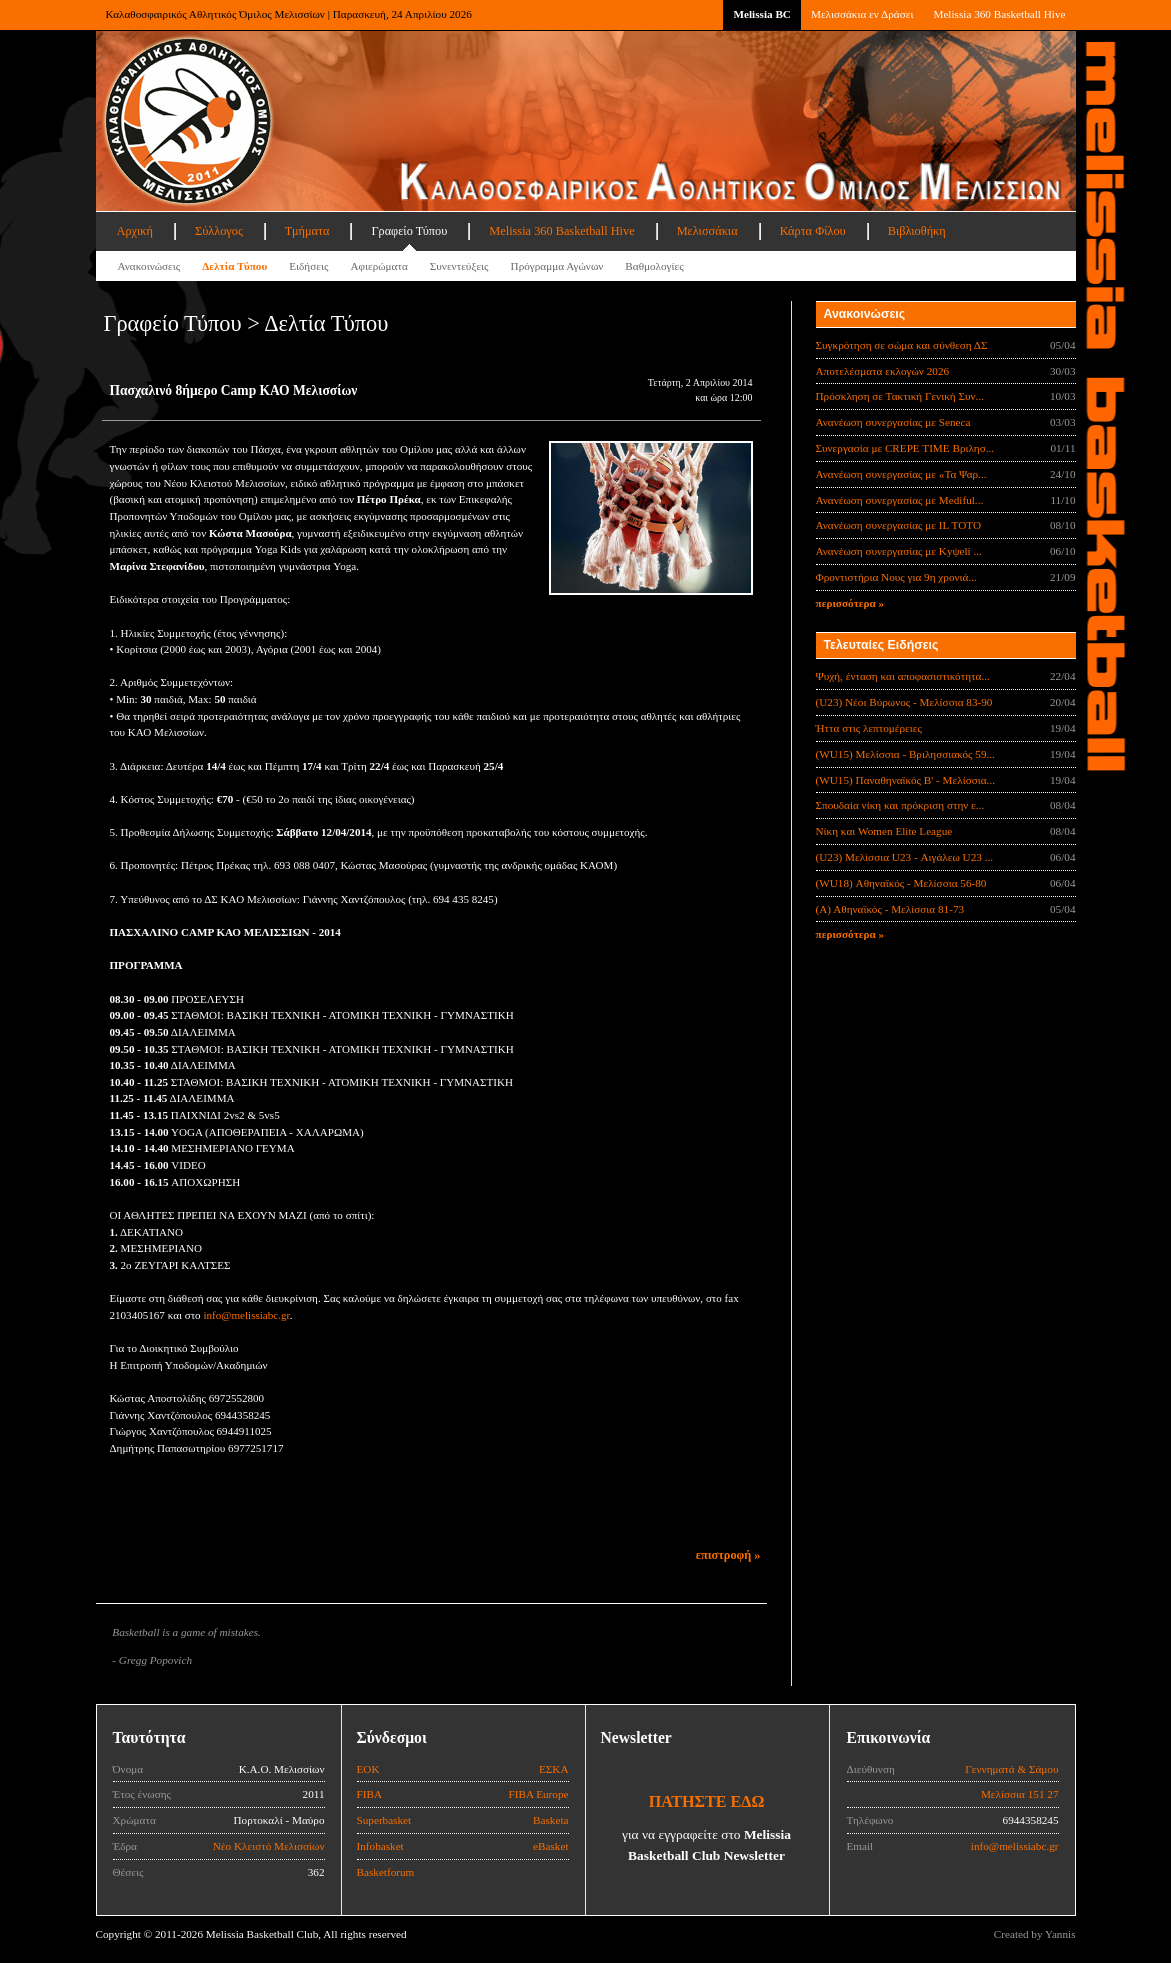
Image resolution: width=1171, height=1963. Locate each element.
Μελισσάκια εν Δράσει (862, 14)
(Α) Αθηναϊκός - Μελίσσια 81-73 (890, 909)
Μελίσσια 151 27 (1020, 1794)
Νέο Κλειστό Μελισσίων (269, 1846)
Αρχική (135, 231)
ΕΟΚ (368, 1769)
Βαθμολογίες (654, 266)
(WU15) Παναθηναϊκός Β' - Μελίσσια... (906, 780)
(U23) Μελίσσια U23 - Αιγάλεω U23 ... (905, 857)
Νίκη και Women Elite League (884, 831)
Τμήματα (307, 231)
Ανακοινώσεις (149, 266)
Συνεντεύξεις (459, 266)
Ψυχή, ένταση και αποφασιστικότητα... (903, 676)
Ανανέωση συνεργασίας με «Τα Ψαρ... (901, 474)
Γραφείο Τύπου (409, 231)
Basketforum (386, 1872)
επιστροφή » (728, 1555)
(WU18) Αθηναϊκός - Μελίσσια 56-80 (901, 883)
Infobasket (380, 1846)
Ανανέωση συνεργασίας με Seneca (893, 422)
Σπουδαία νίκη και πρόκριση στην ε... (900, 805)
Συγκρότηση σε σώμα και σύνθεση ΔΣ (902, 345)
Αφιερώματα (378, 266)
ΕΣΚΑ (554, 1769)
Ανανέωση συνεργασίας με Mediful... (900, 500)
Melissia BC (762, 14)
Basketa (550, 1820)
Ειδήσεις (308, 266)
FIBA (370, 1794)
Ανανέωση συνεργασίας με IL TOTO (898, 525)
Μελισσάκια (707, 231)
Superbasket (384, 1820)
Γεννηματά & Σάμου (1011, 1769)
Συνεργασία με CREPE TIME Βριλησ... (905, 448)
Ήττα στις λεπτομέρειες (869, 728)
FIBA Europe (539, 1794)
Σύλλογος (219, 231)
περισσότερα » (850, 603)
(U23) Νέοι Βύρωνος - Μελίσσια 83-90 (904, 702)
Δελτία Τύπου (234, 266)
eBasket (550, 1846)
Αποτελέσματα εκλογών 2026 (883, 371)
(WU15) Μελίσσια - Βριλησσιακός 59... (905, 754)
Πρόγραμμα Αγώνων (557, 266)
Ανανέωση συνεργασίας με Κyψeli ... (899, 551)
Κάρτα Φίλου (813, 231)
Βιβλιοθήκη (917, 231)
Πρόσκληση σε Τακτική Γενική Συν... (900, 396)
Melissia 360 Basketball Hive (999, 14)
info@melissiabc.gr (246, 1315)
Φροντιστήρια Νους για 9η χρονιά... (896, 577)
